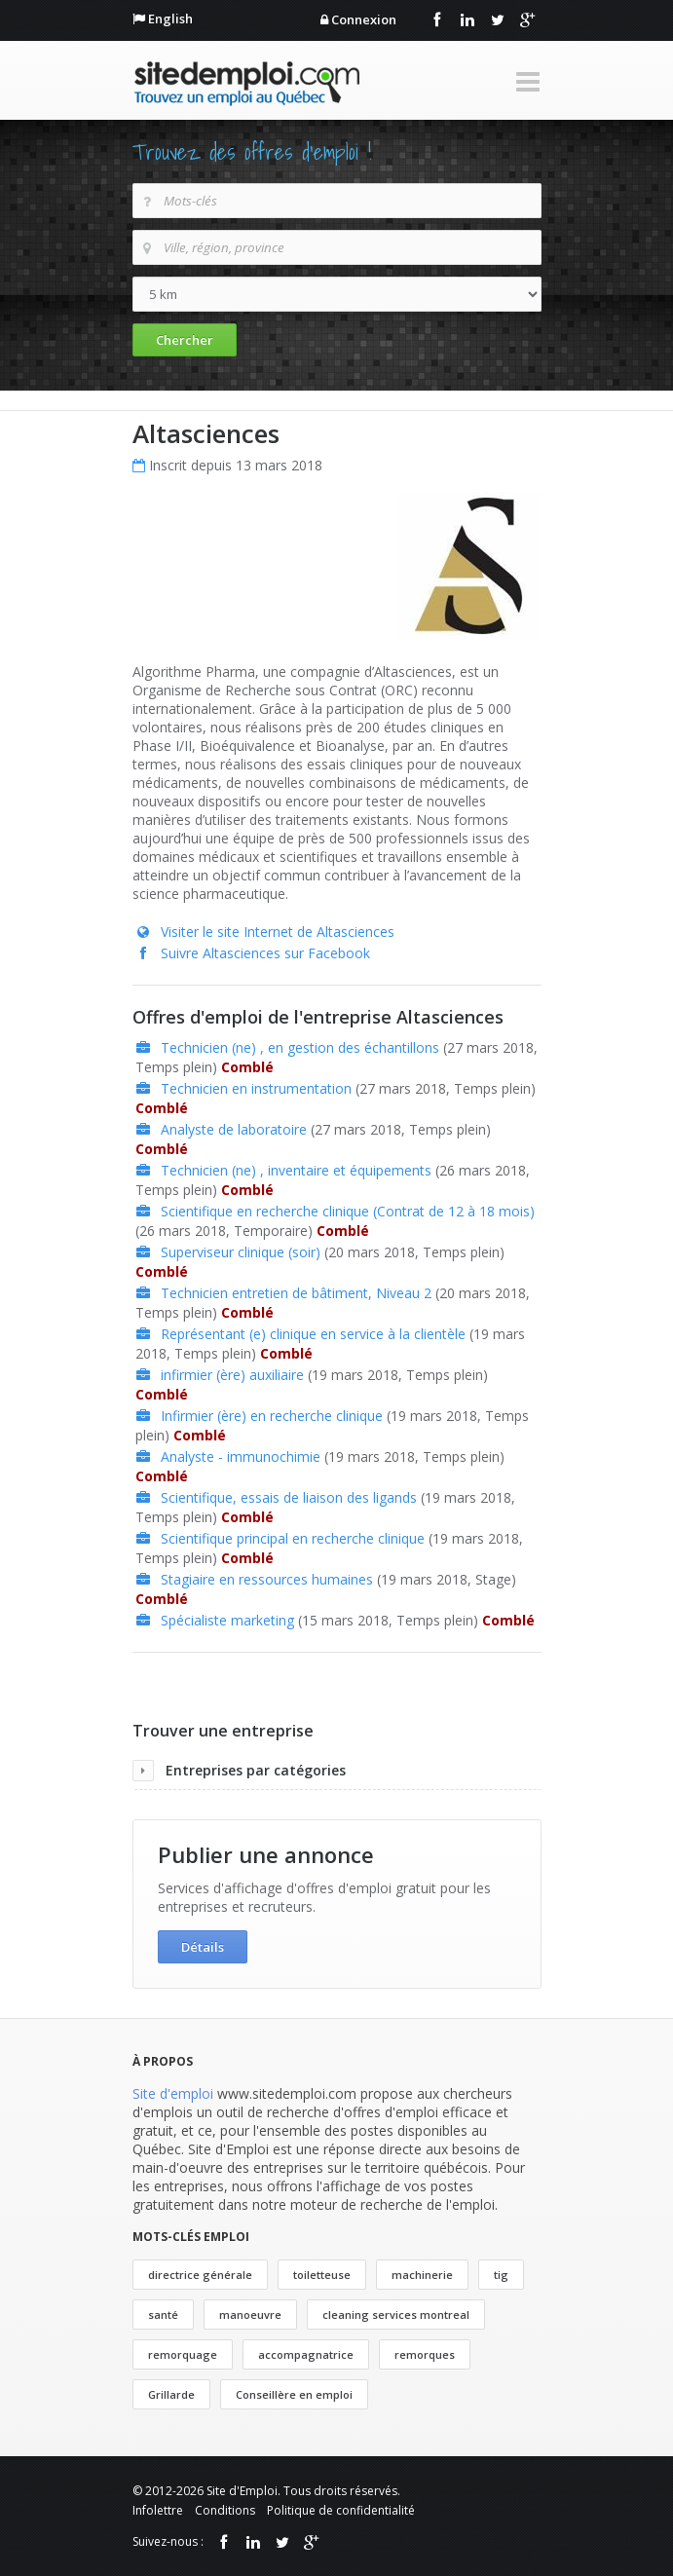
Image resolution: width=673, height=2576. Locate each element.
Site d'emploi (172, 2093)
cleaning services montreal (395, 2314)
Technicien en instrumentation (256, 1088)
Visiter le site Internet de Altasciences (277, 931)
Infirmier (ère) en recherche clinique (272, 1415)
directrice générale (200, 2274)
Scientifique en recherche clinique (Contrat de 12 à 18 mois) (348, 1211)
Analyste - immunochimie (240, 1456)
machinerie (422, 2274)
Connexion (363, 19)
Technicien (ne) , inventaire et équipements (296, 1170)
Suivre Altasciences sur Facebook (265, 953)
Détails (202, 1947)
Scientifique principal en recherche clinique (293, 1538)
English (170, 18)
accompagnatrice (306, 2354)
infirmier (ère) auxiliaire (232, 1374)
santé (163, 2314)
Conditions (225, 2510)
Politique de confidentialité (341, 2510)
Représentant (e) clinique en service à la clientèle (313, 1334)
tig (501, 2274)
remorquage (182, 2354)
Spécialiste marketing (227, 1620)
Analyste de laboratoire (234, 1129)
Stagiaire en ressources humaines (267, 1579)
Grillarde (171, 2394)
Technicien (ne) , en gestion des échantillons (300, 1047)
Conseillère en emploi (294, 2394)
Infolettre (157, 2510)
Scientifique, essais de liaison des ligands (289, 1497)
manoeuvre (250, 2314)
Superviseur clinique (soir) (240, 1252)
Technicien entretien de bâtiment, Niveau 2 (296, 1293)
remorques (424, 2354)
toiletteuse (322, 2274)
